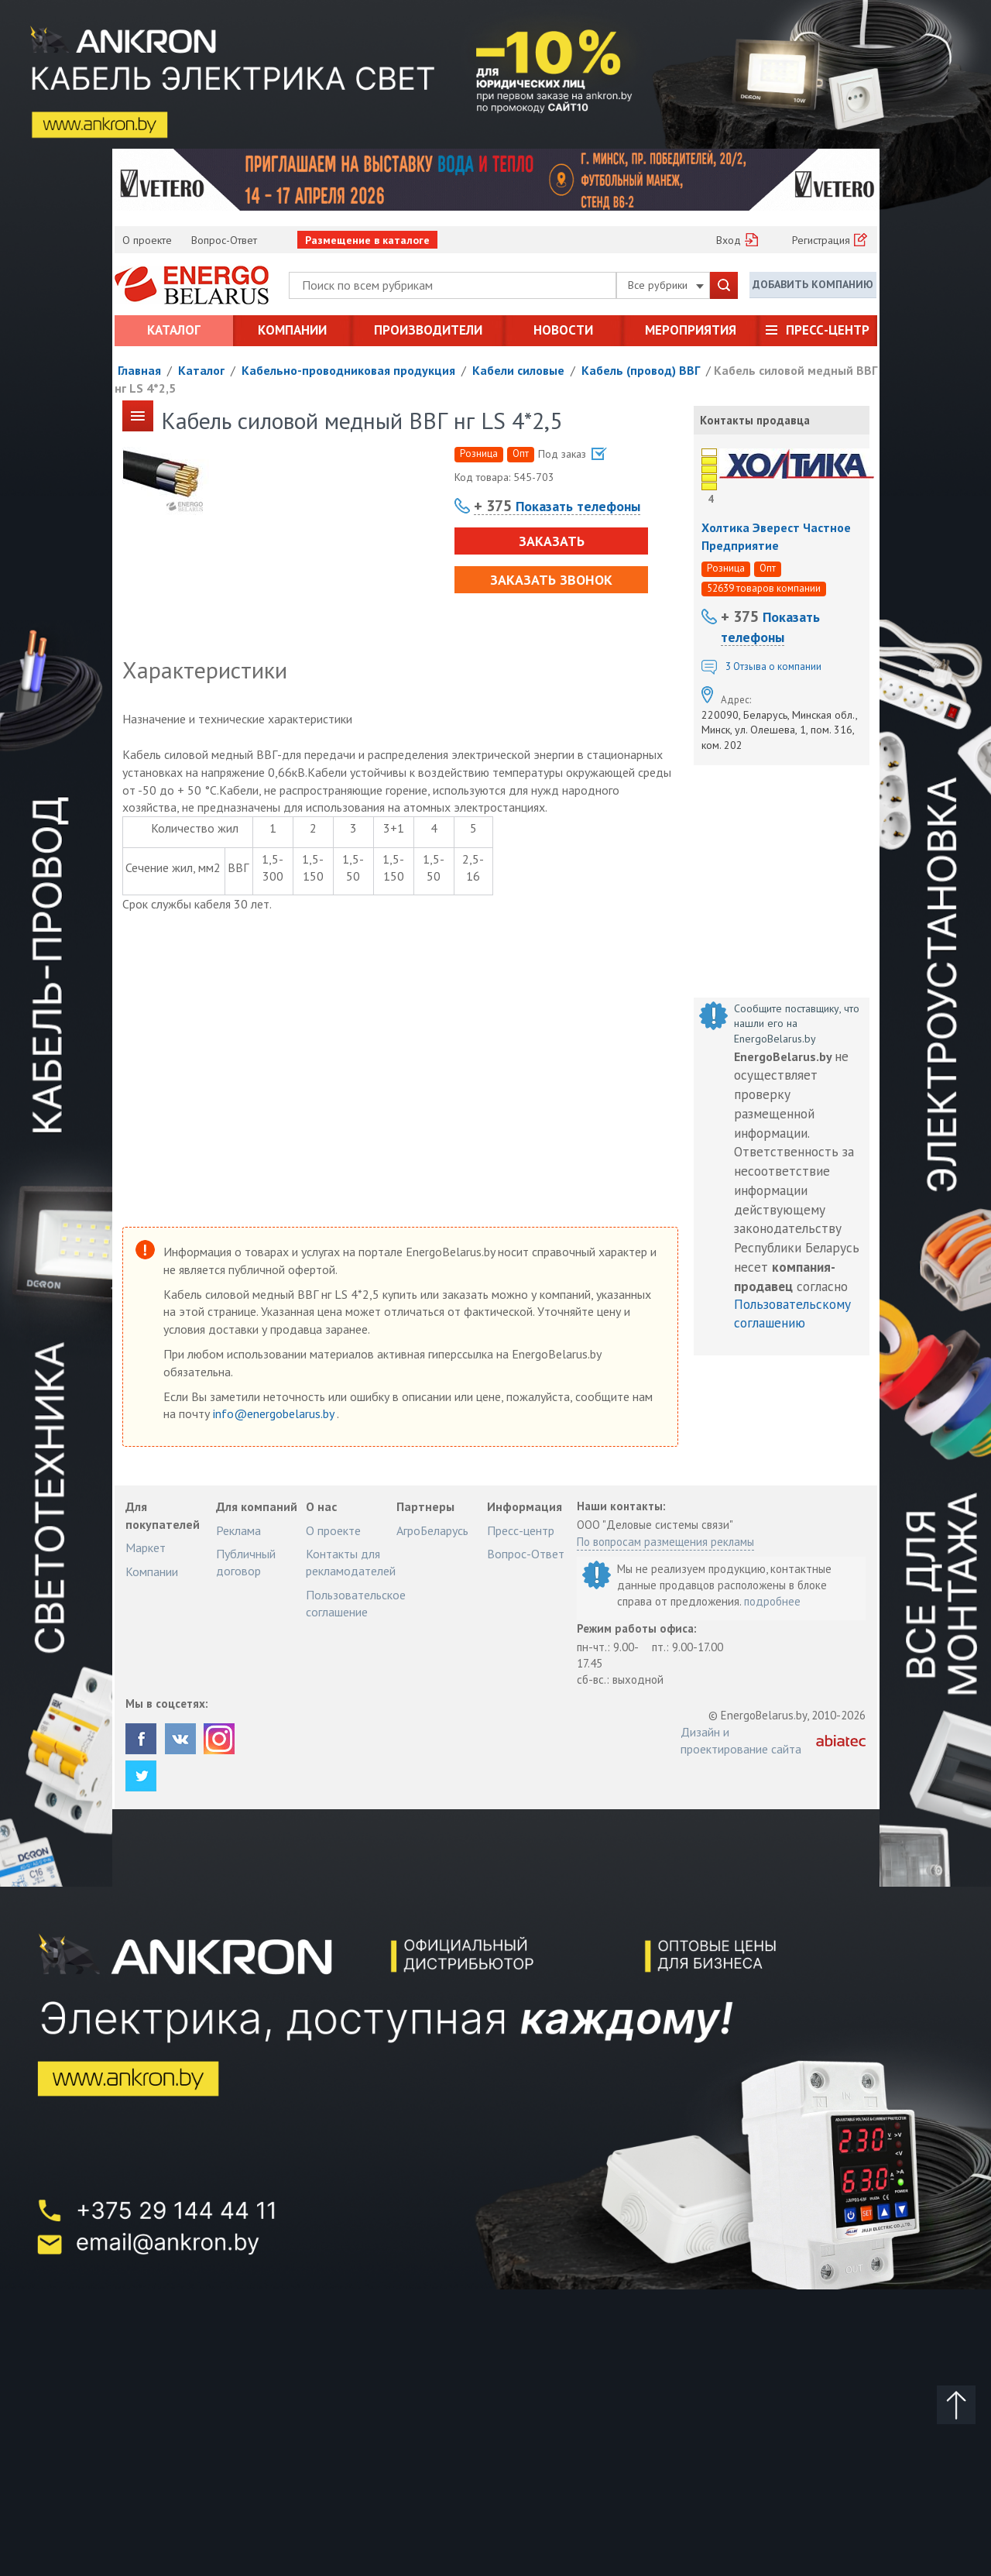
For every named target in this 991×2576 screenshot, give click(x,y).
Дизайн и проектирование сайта (741, 1740)
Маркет (145, 1547)
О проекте (147, 240)
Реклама (238, 1530)
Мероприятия (690, 329)
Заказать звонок (551, 580)
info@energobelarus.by (275, 1413)
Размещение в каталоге (367, 240)
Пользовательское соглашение (356, 1603)
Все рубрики (666, 285)
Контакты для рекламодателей (351, 1562)
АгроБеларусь (432, 1530)
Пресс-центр (827, 329)
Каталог (174, 329)
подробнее (772, 1601)
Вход (728, 240)
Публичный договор (246, 1562)
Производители (428, 329)
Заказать (551, 541)
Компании (292, 329)
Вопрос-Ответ (224, 240)
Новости (563, 329)
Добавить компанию (813, 284)
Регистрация (821, 240)
